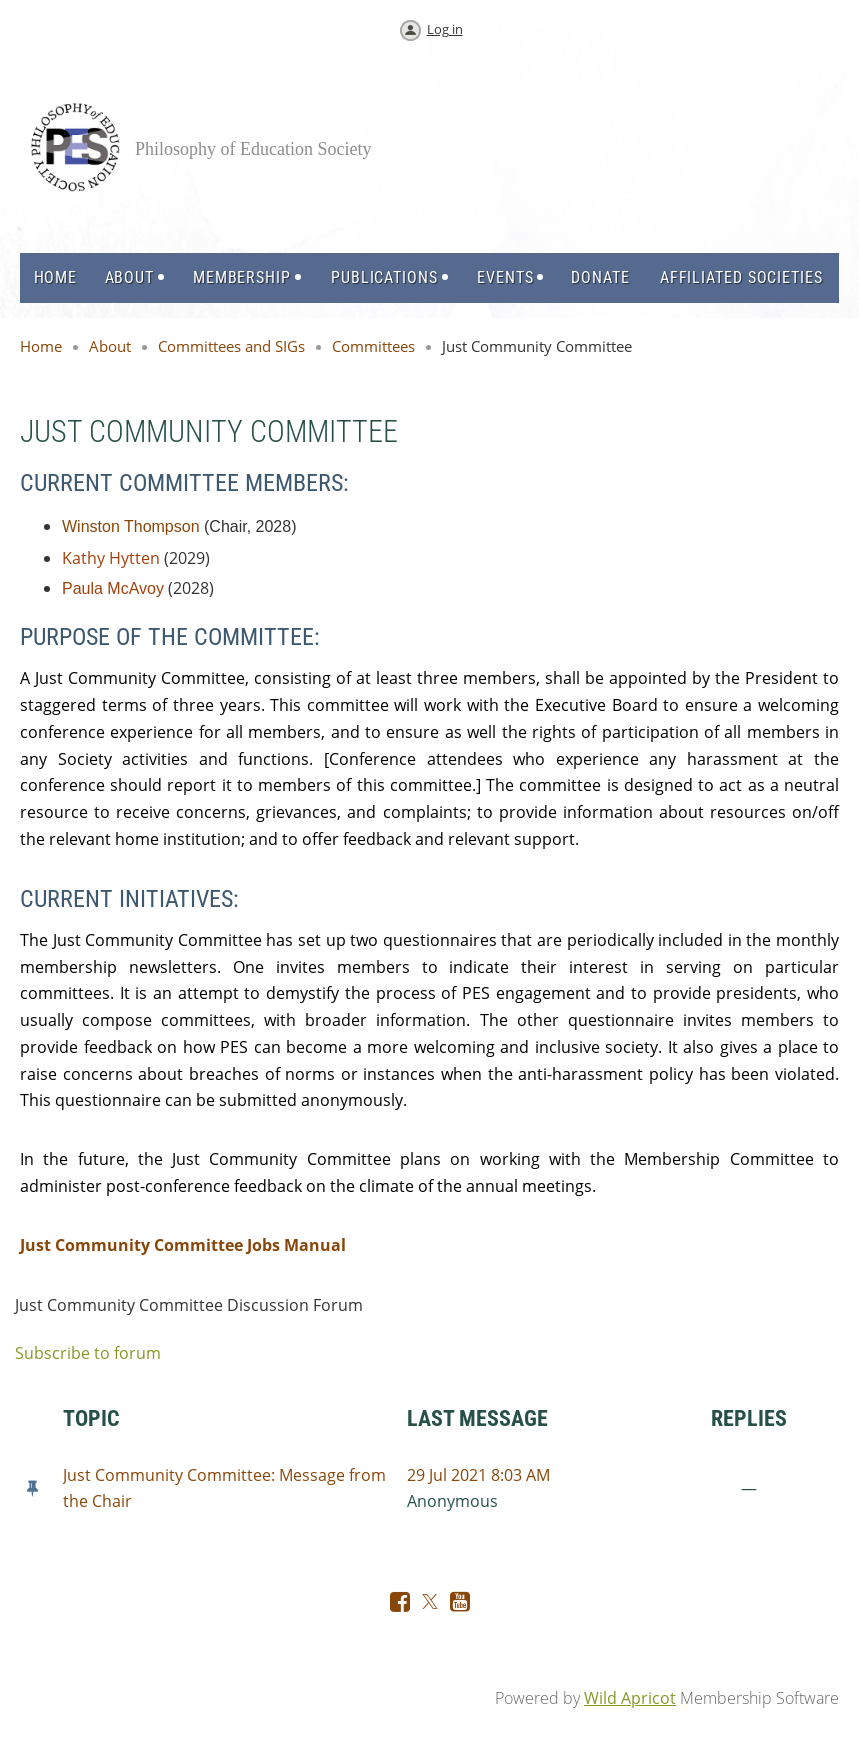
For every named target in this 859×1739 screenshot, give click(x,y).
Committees (373, 346)
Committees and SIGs (231, 346)
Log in (445, 29)
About (110, 346)
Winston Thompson (131, 526)
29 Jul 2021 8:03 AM (478, 1475)
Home (41, 346)
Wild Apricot (630, 1698)
